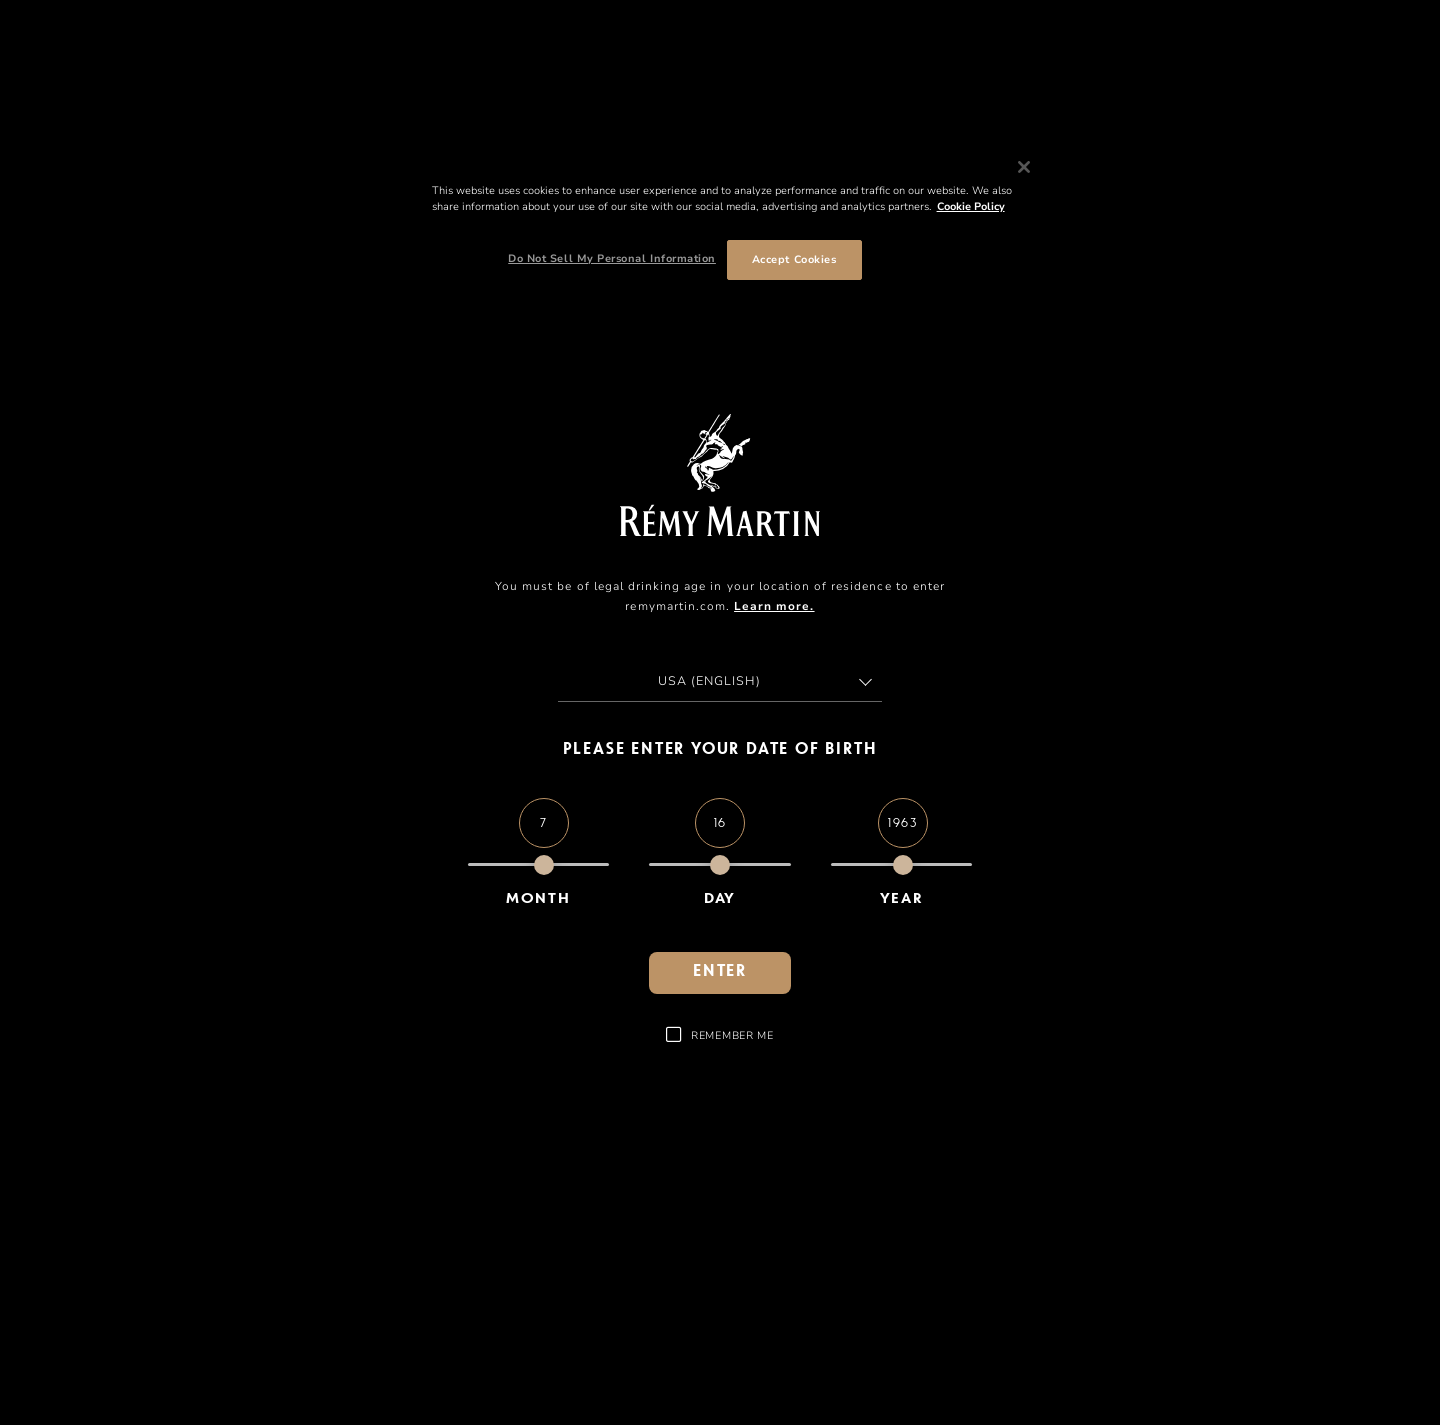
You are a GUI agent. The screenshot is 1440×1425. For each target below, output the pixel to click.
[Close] (1024, 167)
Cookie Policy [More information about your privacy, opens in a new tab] (971, 206)
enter (720, 972)
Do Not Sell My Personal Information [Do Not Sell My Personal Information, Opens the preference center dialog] (612, 258)
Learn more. (774, 606)
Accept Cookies (794, 259)
